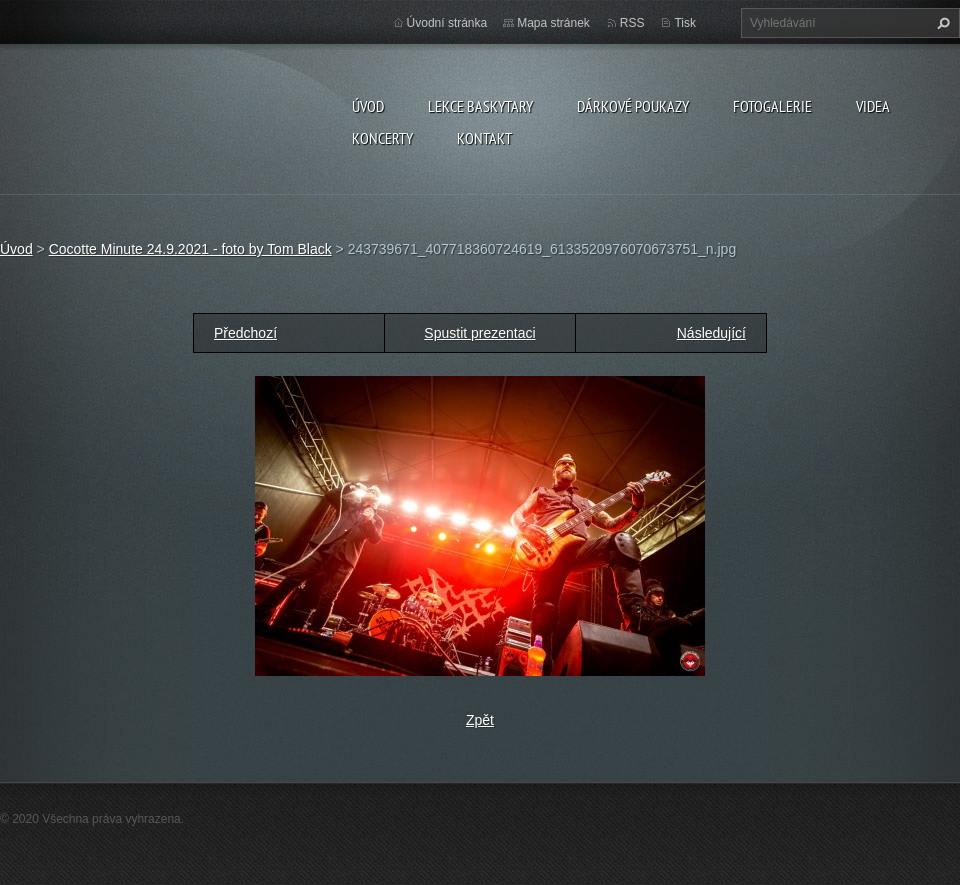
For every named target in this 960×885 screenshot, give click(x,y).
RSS (632, 23)
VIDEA (873, 106)
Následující (711, 333)
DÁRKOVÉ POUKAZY (633, 106)
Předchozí (245, 333)
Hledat (941, 23)
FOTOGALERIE (772, 106)
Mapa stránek (553, 23)
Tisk (685, 23)
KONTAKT (484, 138)
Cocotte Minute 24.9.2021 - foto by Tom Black (190, 249)
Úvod (368, 106)
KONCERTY (382, 138)
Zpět (480, 720)
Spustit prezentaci (479, 333)
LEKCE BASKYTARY (480, 106)
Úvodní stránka (447, 23)
